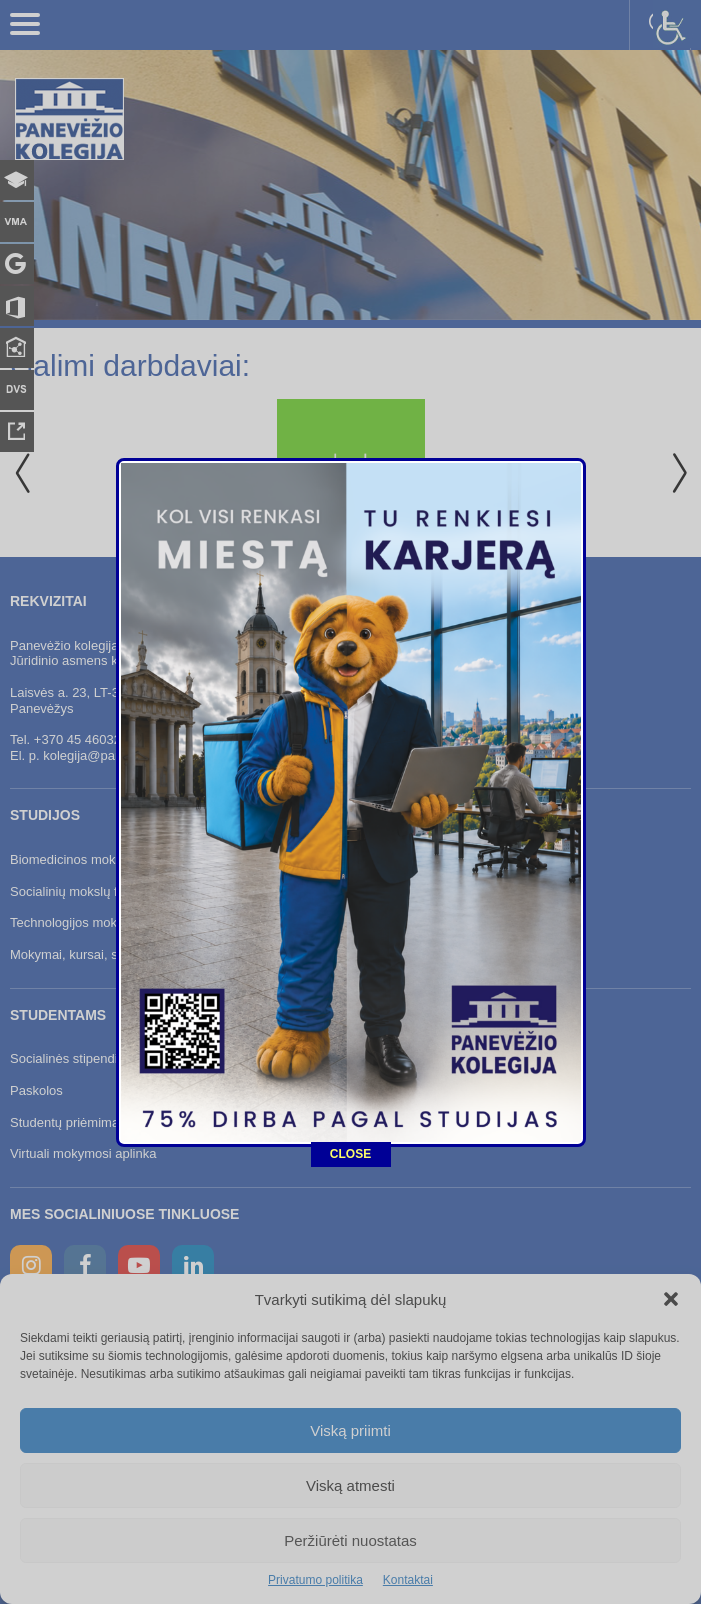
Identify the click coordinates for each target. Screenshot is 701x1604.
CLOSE (350, 1078)
